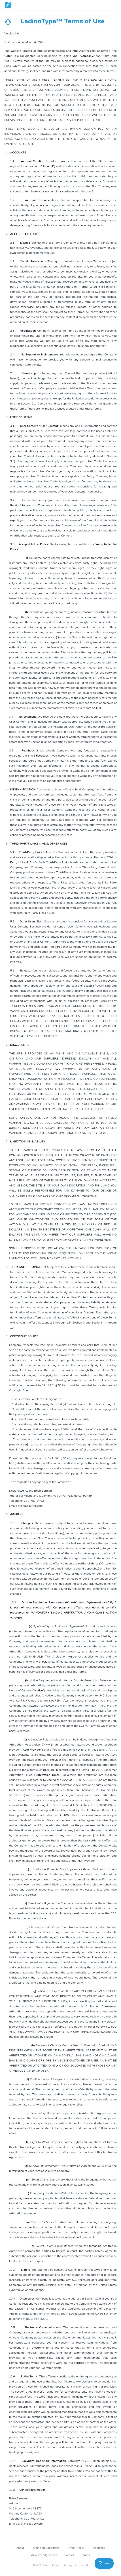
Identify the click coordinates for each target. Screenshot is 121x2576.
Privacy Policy (75, 2548)
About (20, 2548)
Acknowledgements (44, 2555)
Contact (69, 2555)
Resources (98, 2548)
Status (86, 2555)
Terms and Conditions (45, 2548)
